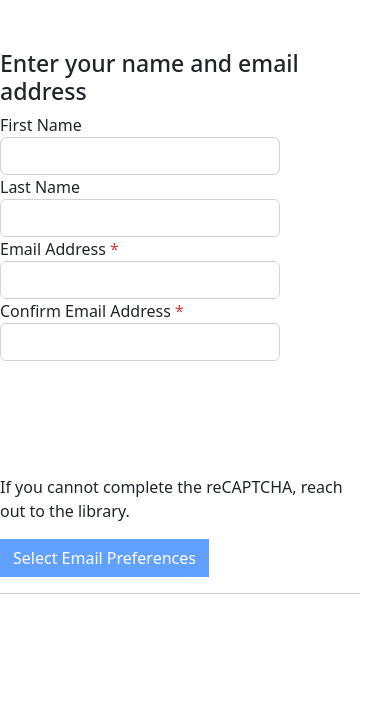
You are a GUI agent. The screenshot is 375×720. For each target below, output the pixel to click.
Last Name (40, 187)
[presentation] (152, 418)
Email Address (53, 249)
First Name (41, 125)
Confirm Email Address (85, 311)
